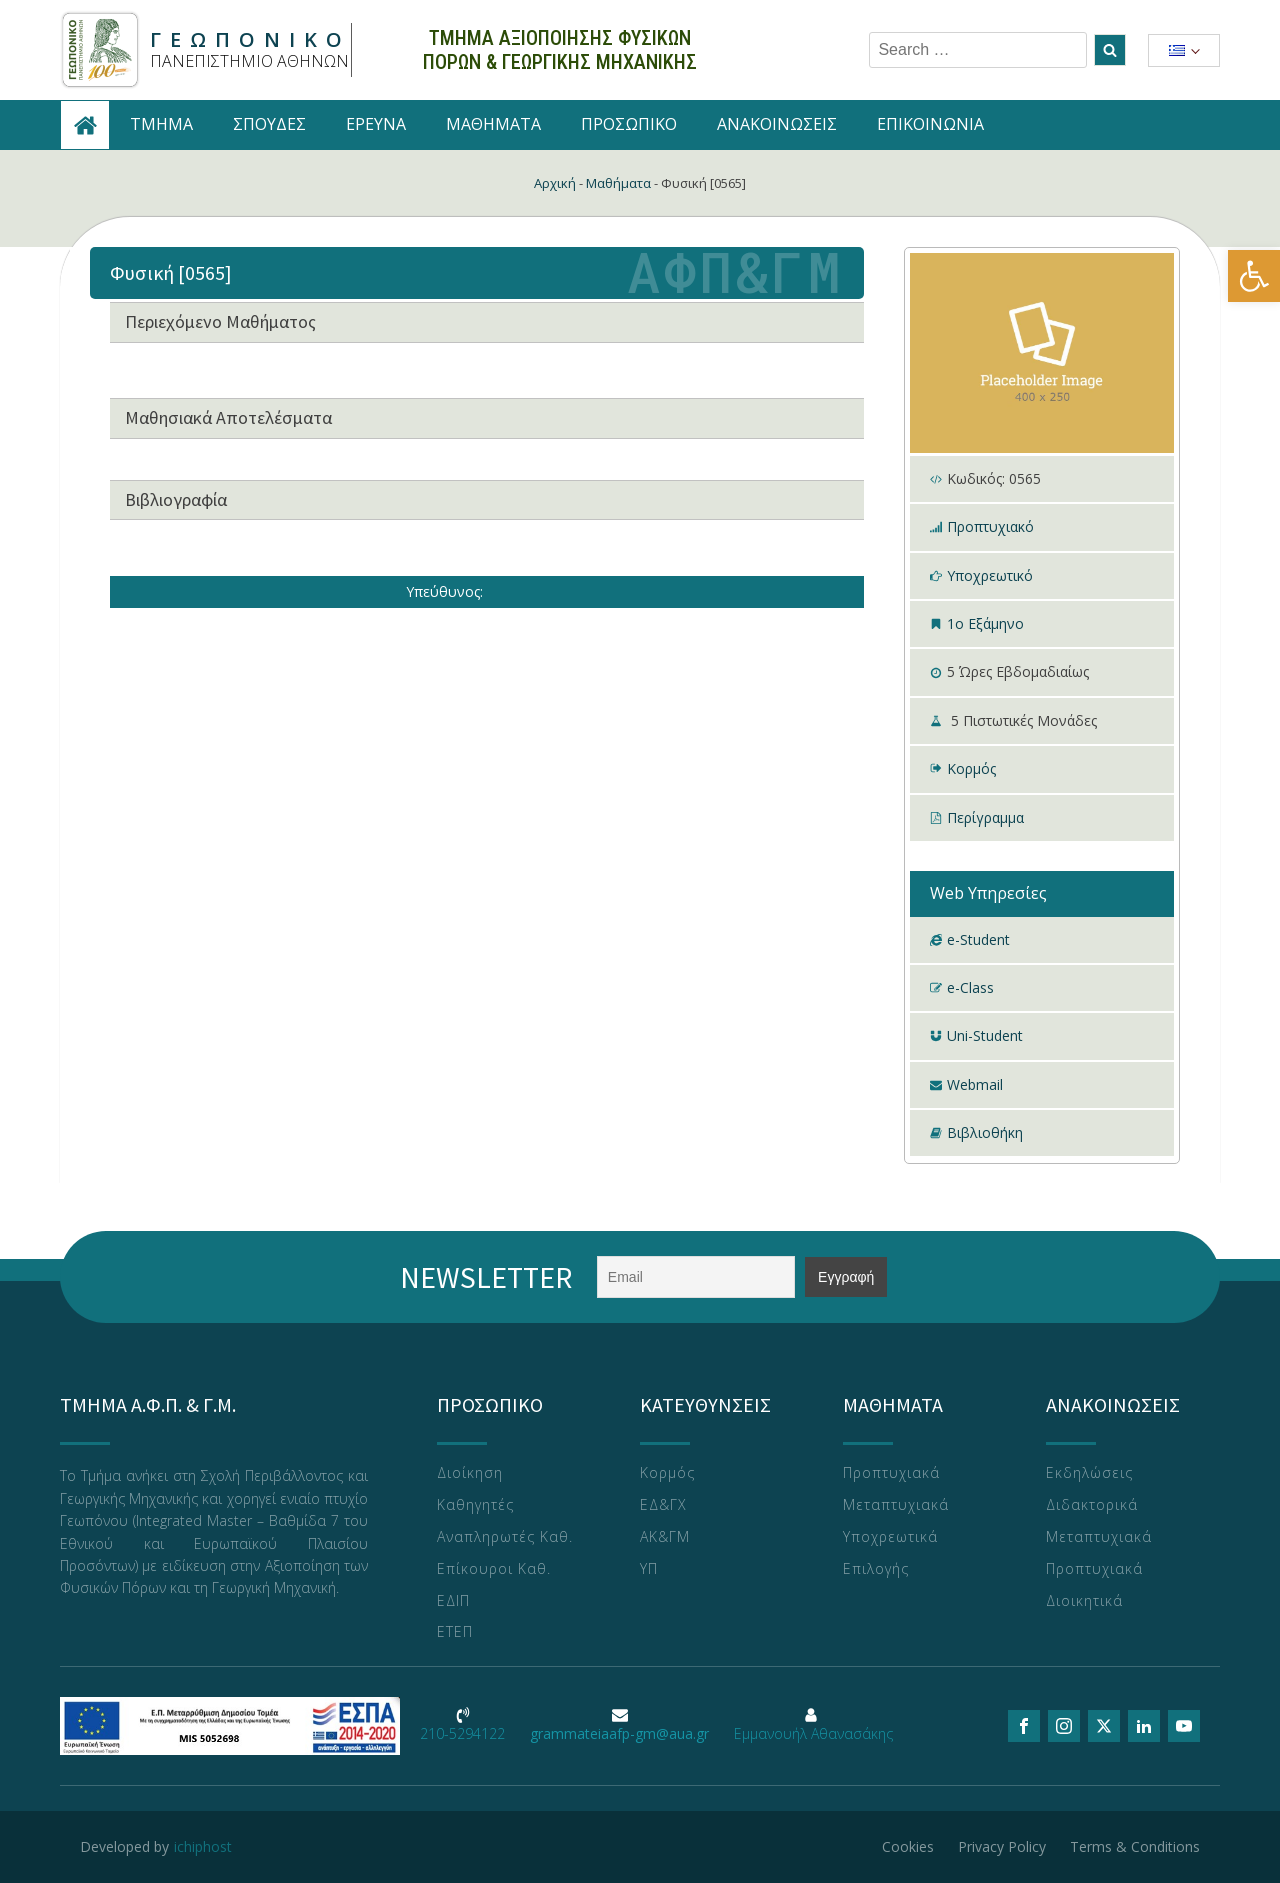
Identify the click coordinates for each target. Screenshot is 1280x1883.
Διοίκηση (470, 1473)
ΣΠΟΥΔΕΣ (269, 124)
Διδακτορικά (1092, 1505)
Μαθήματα (618, 183)
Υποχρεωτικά (890, 1537)
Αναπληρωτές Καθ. (505, 1537)
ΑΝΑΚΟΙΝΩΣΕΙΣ (777, 124)
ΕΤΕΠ (455, 1632)
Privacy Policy (1002, 1846)
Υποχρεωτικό (990, 575)
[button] (1254, 276)
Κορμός (971, 768)
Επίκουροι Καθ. (494, 1569)
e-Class (970, 987)
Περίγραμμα (985, 817)
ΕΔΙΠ (453, 1601)
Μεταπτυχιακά (896, 1505)
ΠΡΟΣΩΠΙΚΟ (629, 124)
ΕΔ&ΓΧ (663, 1505)
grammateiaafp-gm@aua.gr (619, 1733)
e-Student (978, 939)
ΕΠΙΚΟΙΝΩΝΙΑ (930, 124)
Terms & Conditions (1135, 1846)
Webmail (975, 1084)
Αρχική (555, 183)
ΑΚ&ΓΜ (665, 1537)
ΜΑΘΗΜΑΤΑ (493, 124)
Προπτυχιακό (990, 526)
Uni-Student (985, 1035)
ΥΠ (649, 1569)
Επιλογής (876, 1569)
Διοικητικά (1084, 1601)
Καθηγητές (475, 1505)
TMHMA (161, 124)
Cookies (908, 1846)
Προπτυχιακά (891, 1473)
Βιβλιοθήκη (985, 1132)
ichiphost (203, 1846)
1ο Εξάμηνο (985, 623)
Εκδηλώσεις (1089, 1473)
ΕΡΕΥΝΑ (376, 124)
